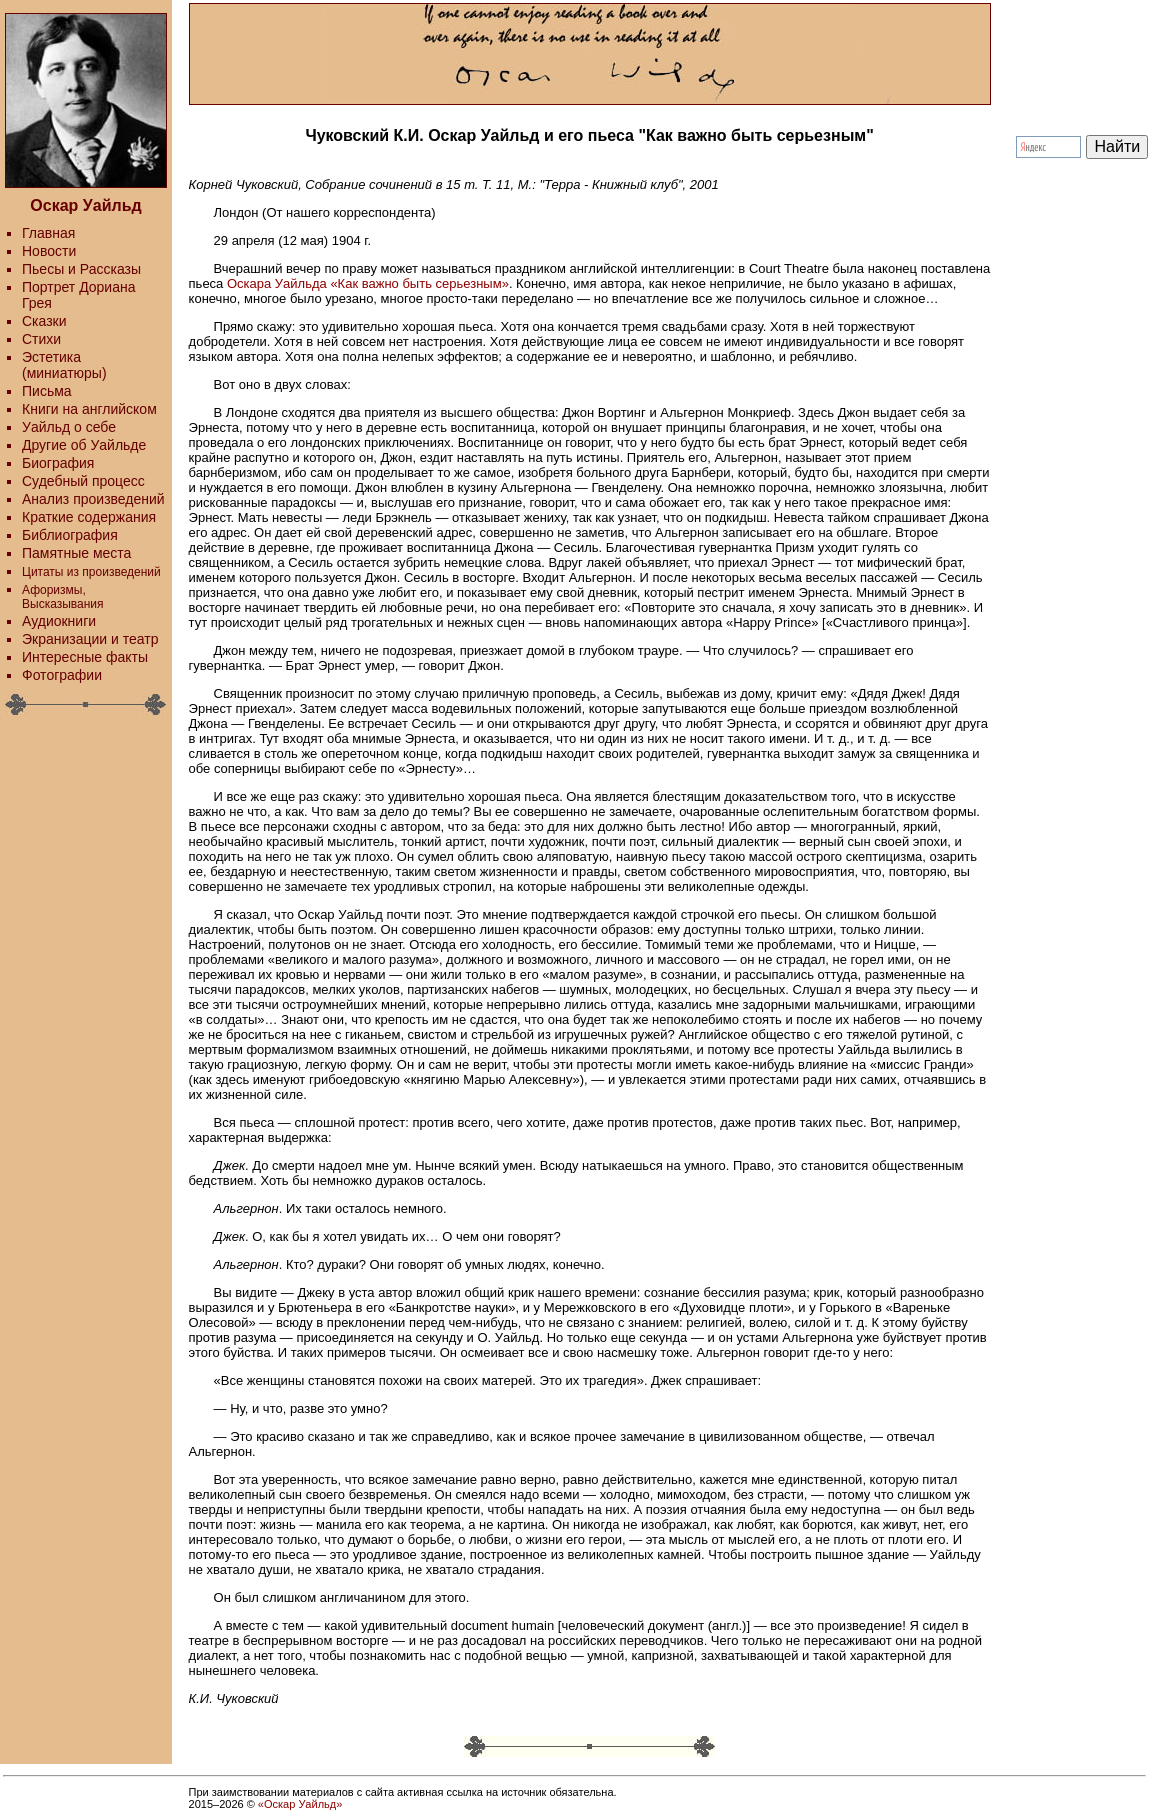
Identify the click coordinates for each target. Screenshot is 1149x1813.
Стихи (41, 339)
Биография (58, 463)
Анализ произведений (93, 499)
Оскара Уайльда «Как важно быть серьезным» (368, 283)
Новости (49, 251)
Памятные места (76, 553)
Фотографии (62, 675)
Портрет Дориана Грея (78, 295)
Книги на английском (89, 409)
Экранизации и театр (90, 639)
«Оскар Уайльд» (300, 1804)
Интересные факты (85, 657)
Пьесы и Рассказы (81, 269)
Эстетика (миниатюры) (64, 365)
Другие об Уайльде (84, 445)
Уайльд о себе (69, 427)
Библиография (70, 535)
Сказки (44, 321)
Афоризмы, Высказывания (63, 597)
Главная (48, 233)
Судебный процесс (83, 481)
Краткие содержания (89, 517)
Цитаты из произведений (91, 572)
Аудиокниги (59, 621)
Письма (47, 391)
